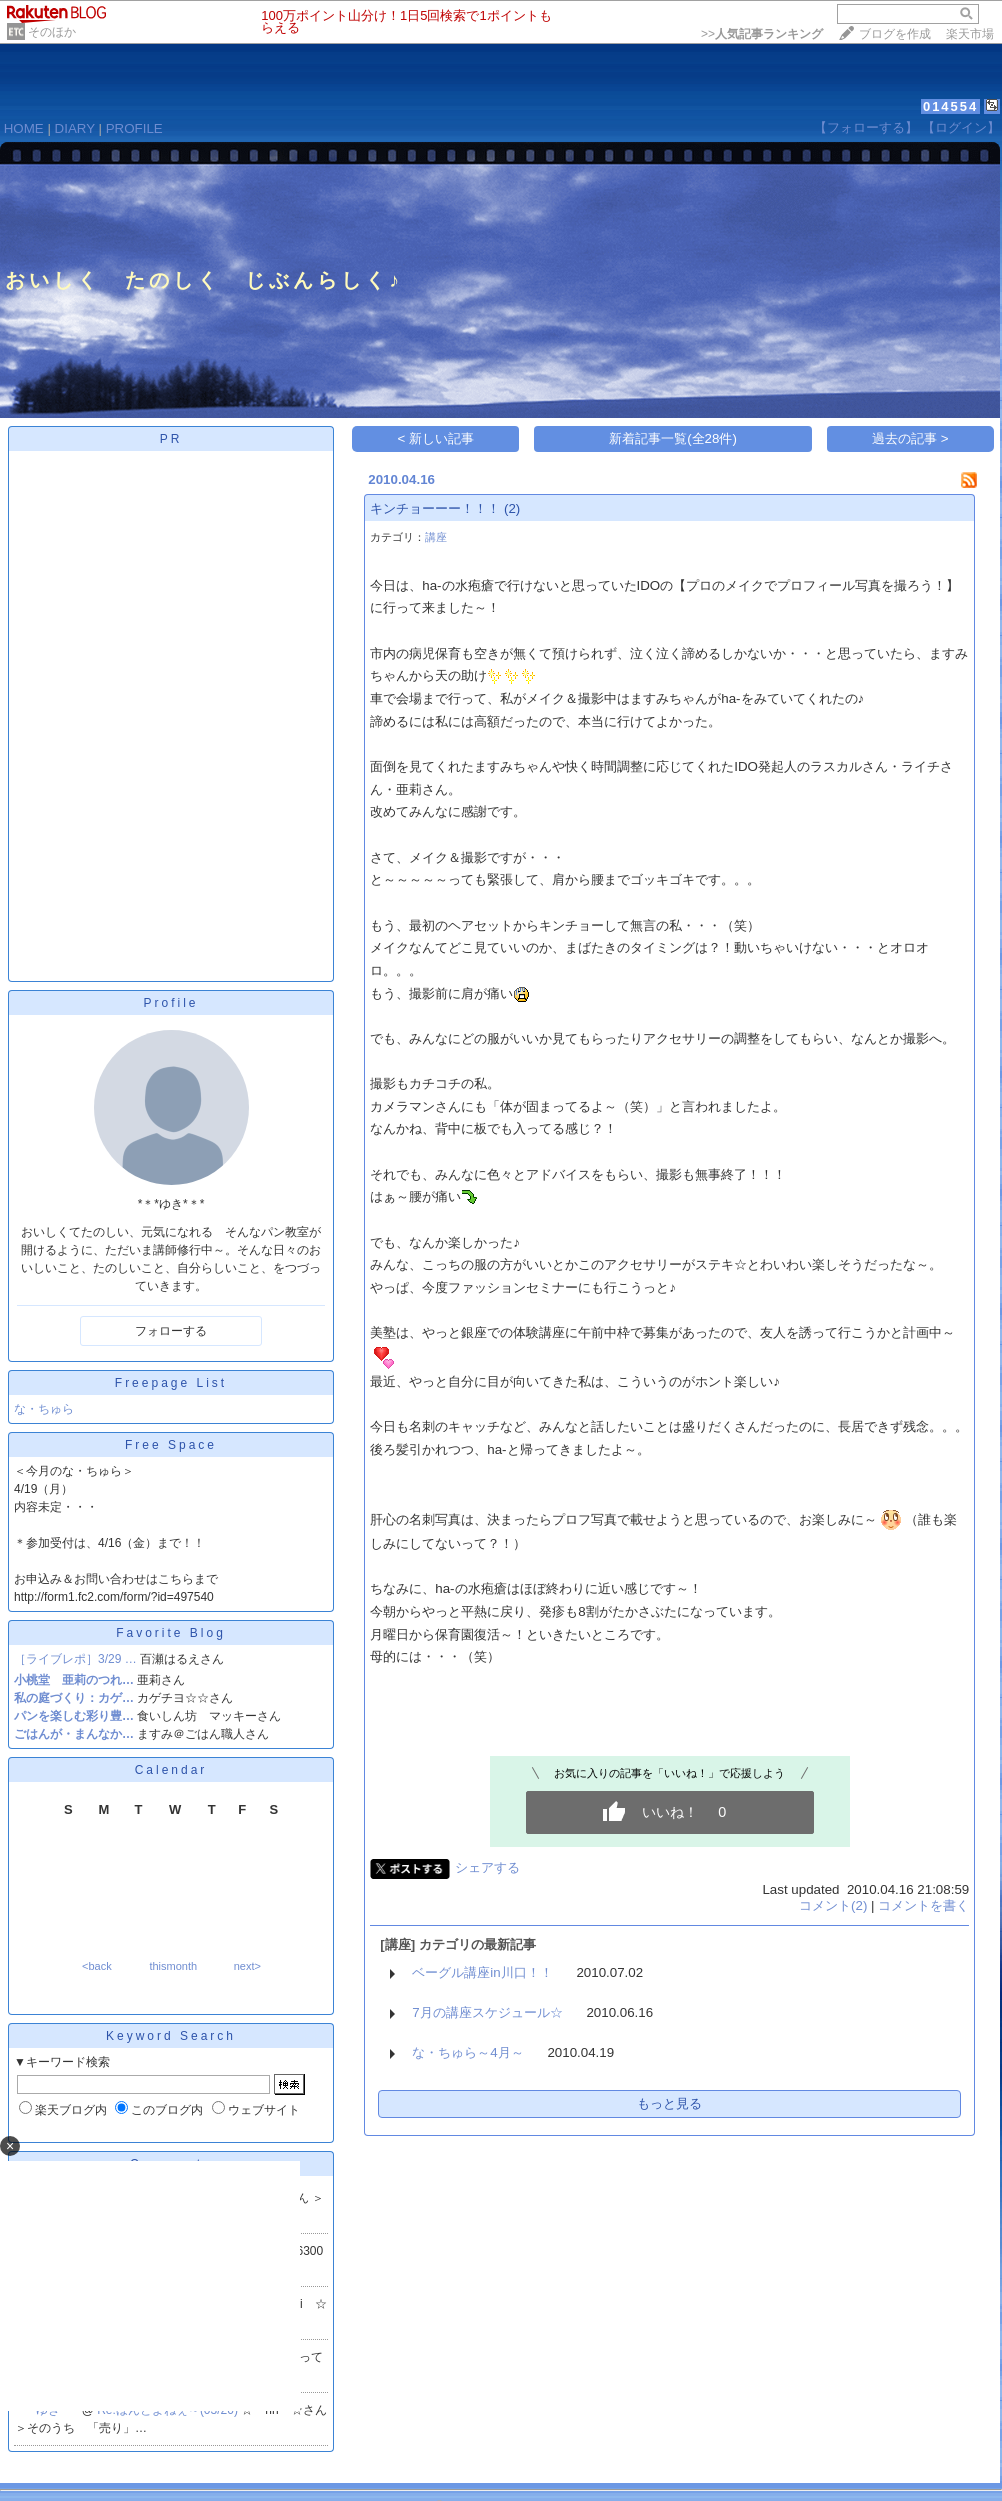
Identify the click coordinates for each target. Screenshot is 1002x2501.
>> (762, 34)
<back (97, 1966)
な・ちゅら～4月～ (467, 2052)
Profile (170, 1003)
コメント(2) (833, 1905)
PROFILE (134, 128)
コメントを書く (923, 1905)
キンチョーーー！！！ (435, 508)
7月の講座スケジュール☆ (487, 2012)
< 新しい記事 (436, 438)
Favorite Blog (171, 1633)
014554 (950, 106)
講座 (436, 537)
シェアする (487, 1867)
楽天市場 (970, 34)
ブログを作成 (895, 34)
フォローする (171, 1331)
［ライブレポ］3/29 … (75, 1659)
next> (247, 1966)
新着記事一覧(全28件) (673, 438)
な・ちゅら (44, 1409)
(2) (512, 508)
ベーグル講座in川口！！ (482, 1972)
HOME (24, 128)
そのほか (52, 32)
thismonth (173, 1966)
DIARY (75, 128)
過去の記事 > (910, 438)
